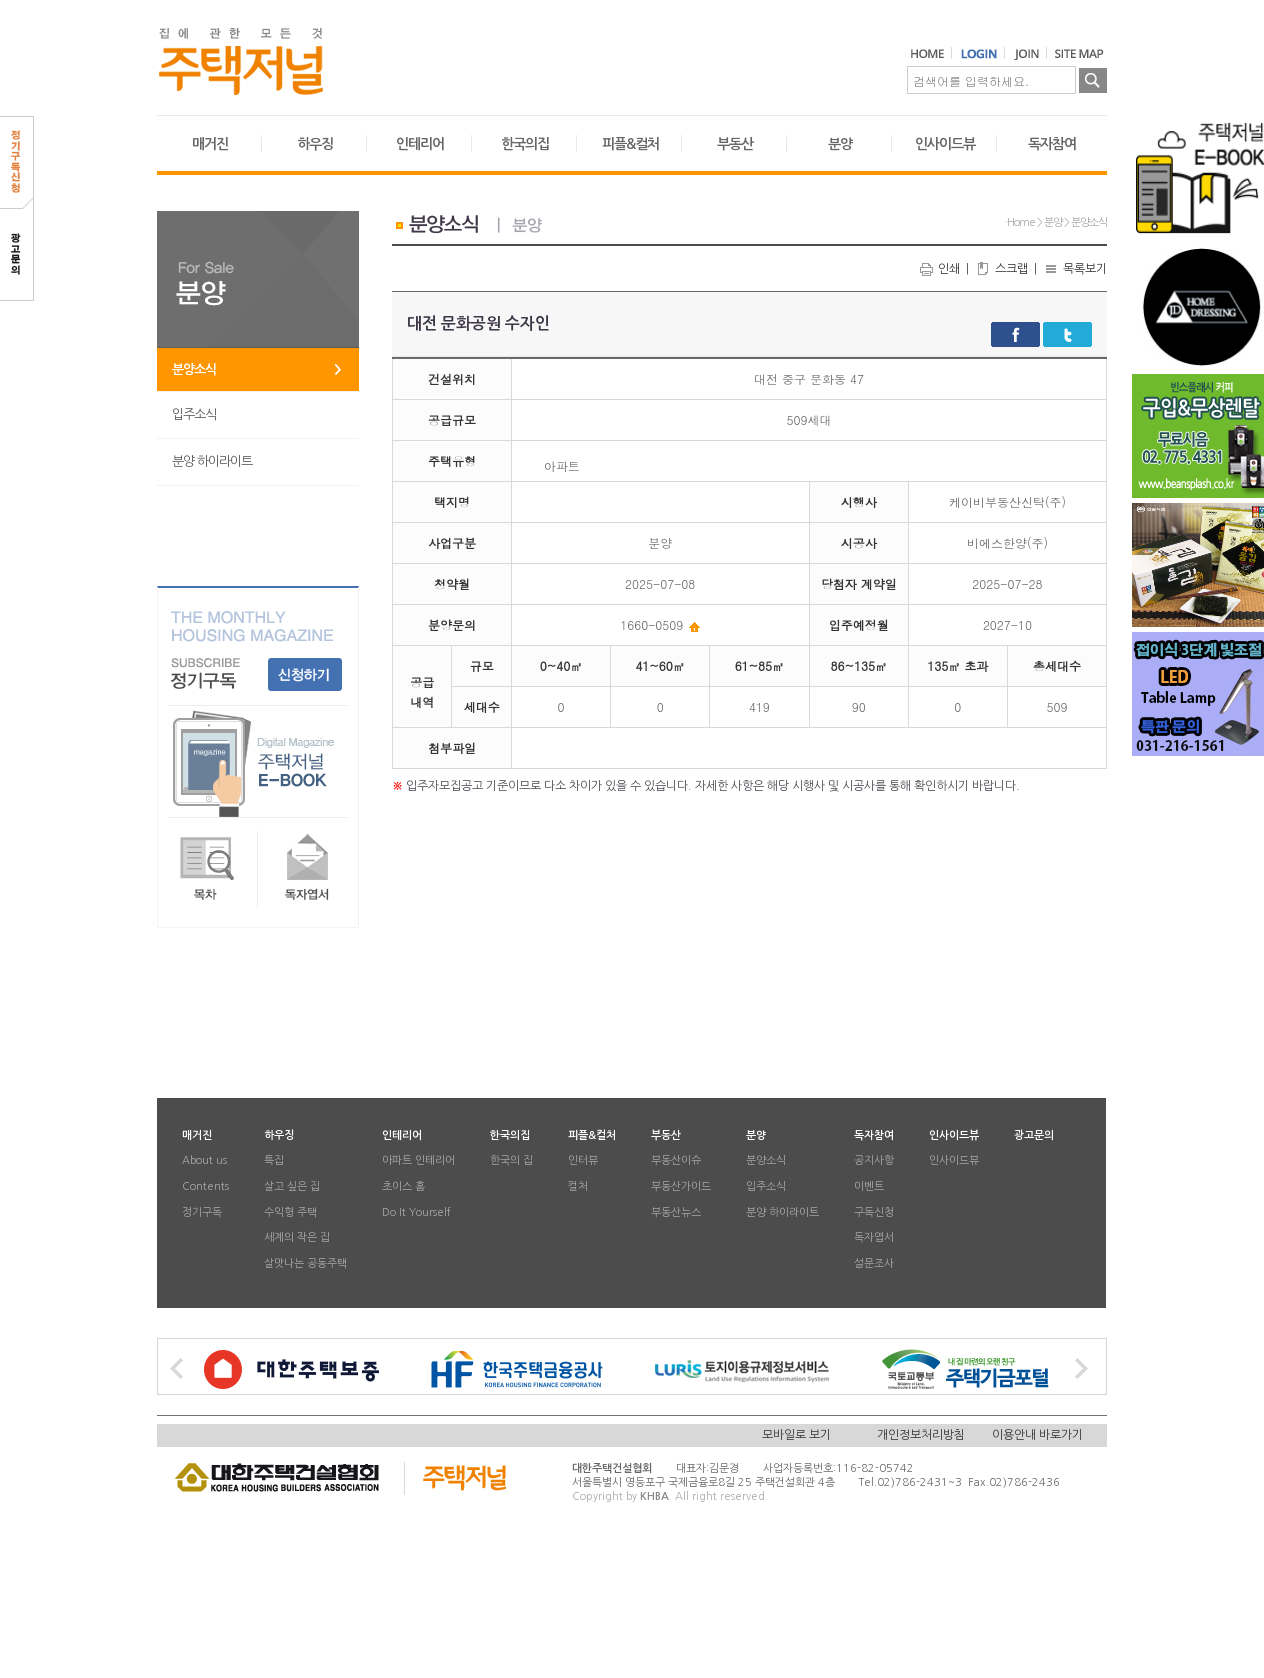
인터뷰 (583, 1161)
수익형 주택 (290, 1212)
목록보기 (1075, 269)
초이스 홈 (403, 1186)
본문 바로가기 (0, 0)
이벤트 (869, 1186)
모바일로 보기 (796, 1435)
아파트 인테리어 (418, 1161)
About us (204, 1161)
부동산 (735, 144)
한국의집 (525, 144)
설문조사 (874, 1263)
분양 (840, 144)
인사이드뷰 (945, 144)
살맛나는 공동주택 (305, 1263)
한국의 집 (511, 1161)
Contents (205, 1186)
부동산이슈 (676, 1161)
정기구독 (202, 1212)
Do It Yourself (416, 1212)
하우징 (315, 144)
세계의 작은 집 (297, 1238)
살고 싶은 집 (292, 1186)
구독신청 (874, 1212)
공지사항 (874, 1161)
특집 (274, 1161)
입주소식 (194, 414)
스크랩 (1001, 269)
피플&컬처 (630, 144)
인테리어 (420, 144)
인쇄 (939, 269)
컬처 (578, 1186)
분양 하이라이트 (212, 461)
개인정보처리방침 (921, 1435)
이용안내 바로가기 (1037, 1435)
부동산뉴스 (676, 1212)
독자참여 (1052, 144)
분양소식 (194, 369)
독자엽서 (874, 1238)
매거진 (210, 144)
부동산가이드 (681, 1186)
